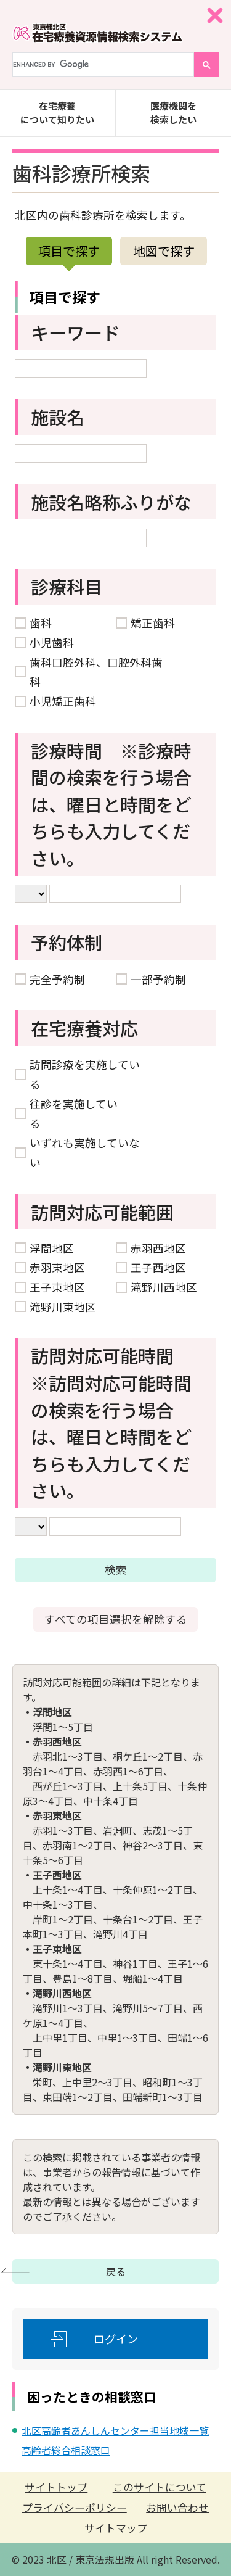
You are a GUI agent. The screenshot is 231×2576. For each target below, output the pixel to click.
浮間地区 (52, 1248)
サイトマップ (115, 2528)
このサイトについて (159, 2487)
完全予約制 (57, 979)
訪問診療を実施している (85, 1074)
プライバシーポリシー (74, 2508)
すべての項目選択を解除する (115, 1619)
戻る (116, 2271)
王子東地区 (57, 1287)
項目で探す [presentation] (69, 251)
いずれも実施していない (85, 1152)
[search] (102, 64)
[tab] (68, 256)
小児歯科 (52, 642)
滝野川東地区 (63, 1307)
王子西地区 (158, 1267)
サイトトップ (56, 2487)
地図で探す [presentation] (164, 251)
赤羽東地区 (57, 1267)
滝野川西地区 (164, 1287)
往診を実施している (74, 1113)
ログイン (116, 2338)
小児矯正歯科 (63, 701)
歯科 (41, 622)
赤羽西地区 (158, 1248)
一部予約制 (158, 979)
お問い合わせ (177, 2508)
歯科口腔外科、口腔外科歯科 (96, 672)
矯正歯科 (153, 622)
